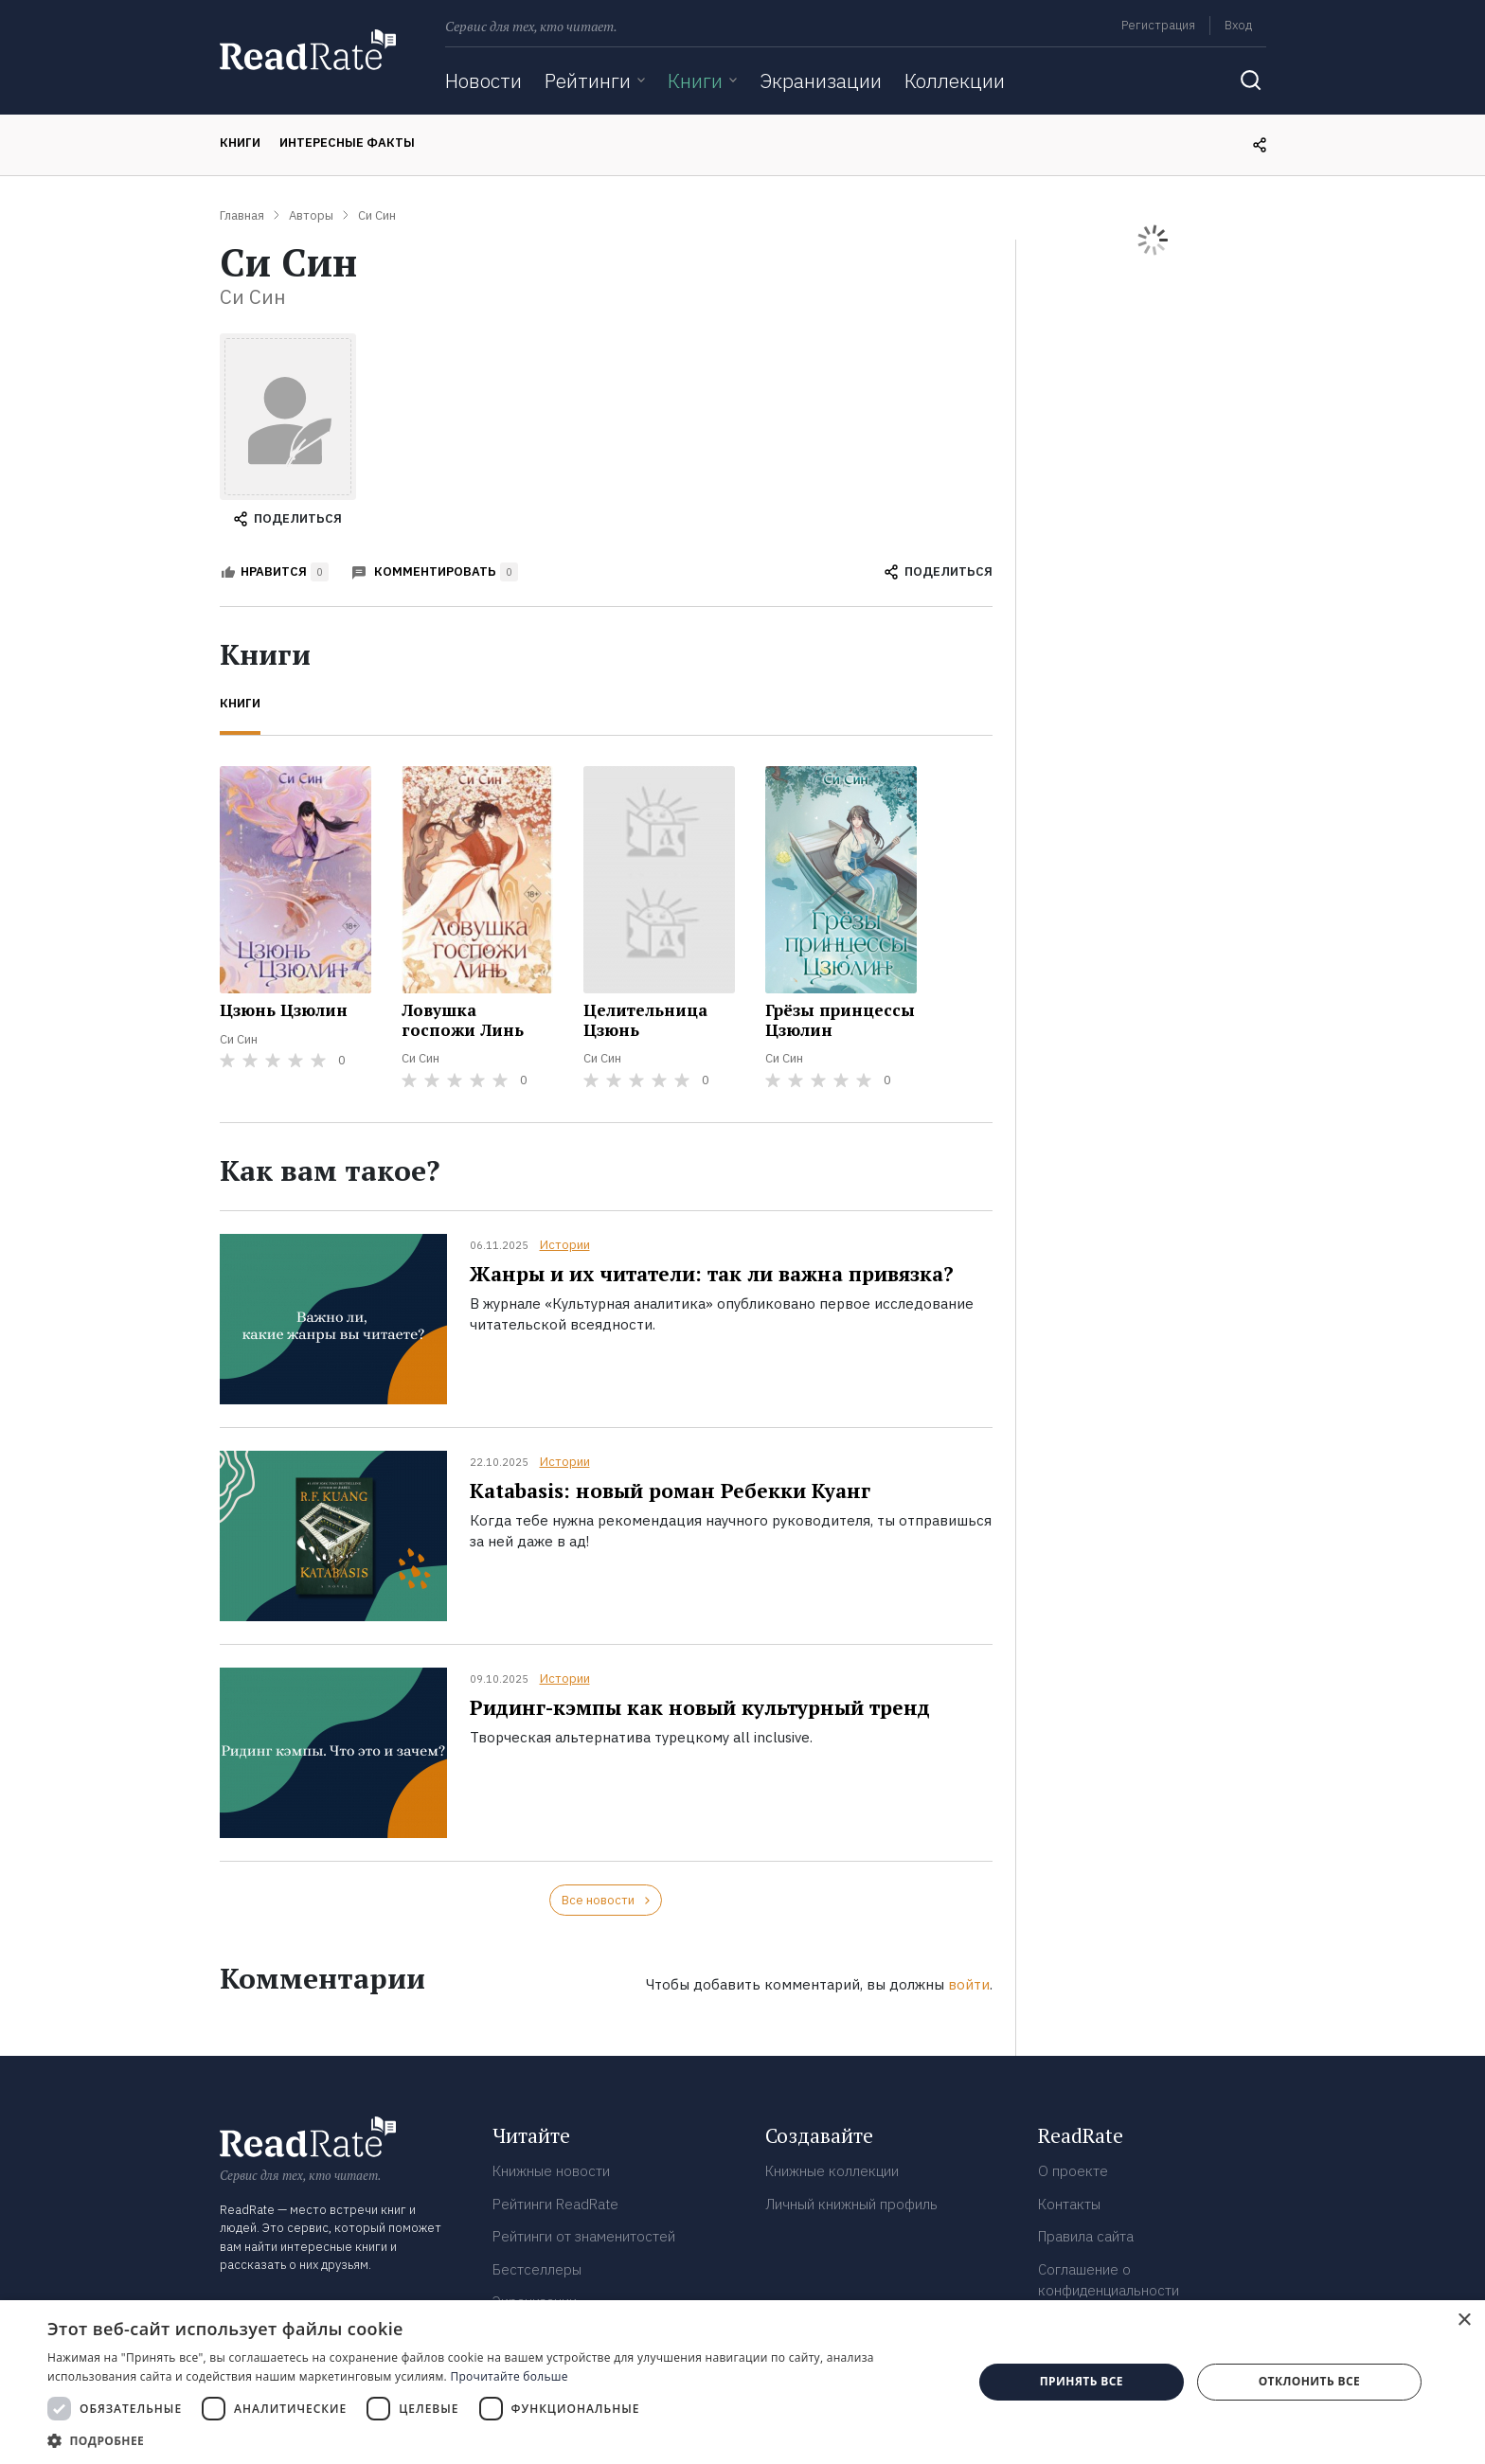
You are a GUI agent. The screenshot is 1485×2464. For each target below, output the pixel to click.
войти (969, 1984)
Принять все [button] (1081, 2381)
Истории (565, 1245)
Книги (695, 80)
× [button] (1464, 2320)
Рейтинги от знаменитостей (583, 2236)
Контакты (1069, 2204)
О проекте (1073, 2171)
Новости (483, 80)
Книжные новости (551, 2171)
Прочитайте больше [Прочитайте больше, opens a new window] (508, 2376)
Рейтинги (588, 80)
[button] (496, 2440)
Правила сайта (1086, 2236)
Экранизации (821, 80)
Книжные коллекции (832, 2171)
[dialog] (742, 2382)
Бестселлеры (536, 2269)
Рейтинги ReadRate (555, 2204)
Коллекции (954, 80)
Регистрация (1158, 25)
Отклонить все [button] (1309, 2381)
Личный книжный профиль (851, 2204)
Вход (1238, 25)
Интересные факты (347, 142)
